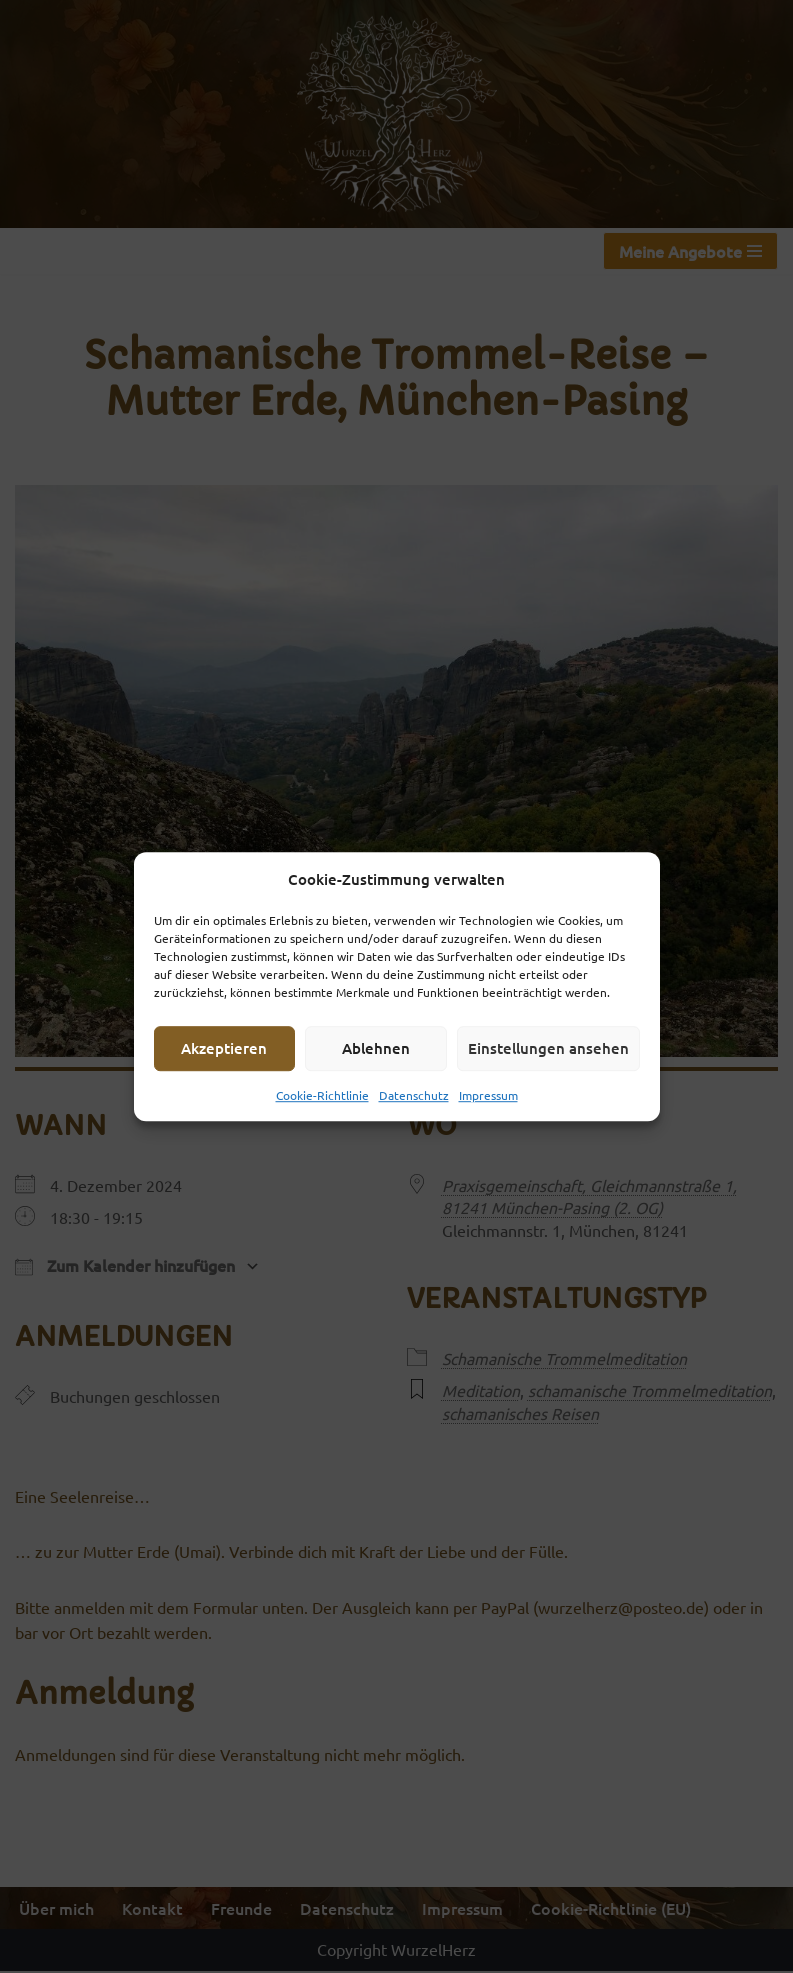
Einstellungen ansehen (548, 1048)
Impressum (488, 1095)
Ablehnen (376, 1048)
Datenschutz (414, 1095)
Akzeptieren (224, 1048)
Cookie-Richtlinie (322, 1095)
